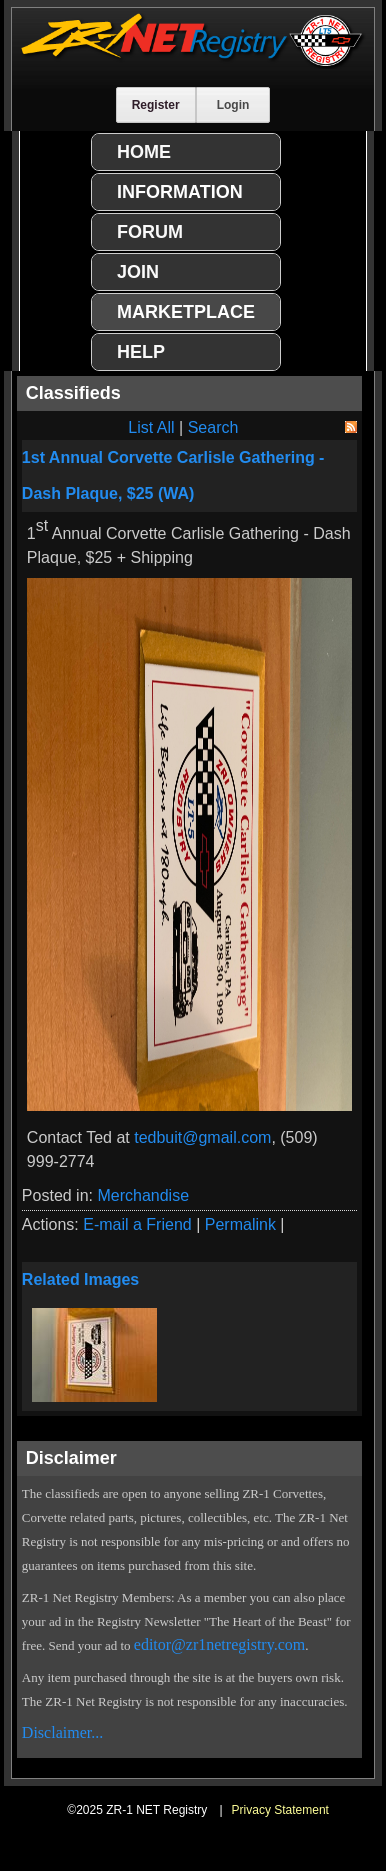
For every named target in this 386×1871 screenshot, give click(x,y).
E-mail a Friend (137, 1224)
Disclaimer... (62, 1732)
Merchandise (143, 1195)
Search (213, 427)
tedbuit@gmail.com (202, 1137)
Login (233, 105)
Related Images (80, 1279)
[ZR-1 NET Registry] (192, 63)
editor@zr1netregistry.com (219, 1644)
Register (156, 105)
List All (151, 427)
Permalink (240, 1224)
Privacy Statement (280, 1810)
